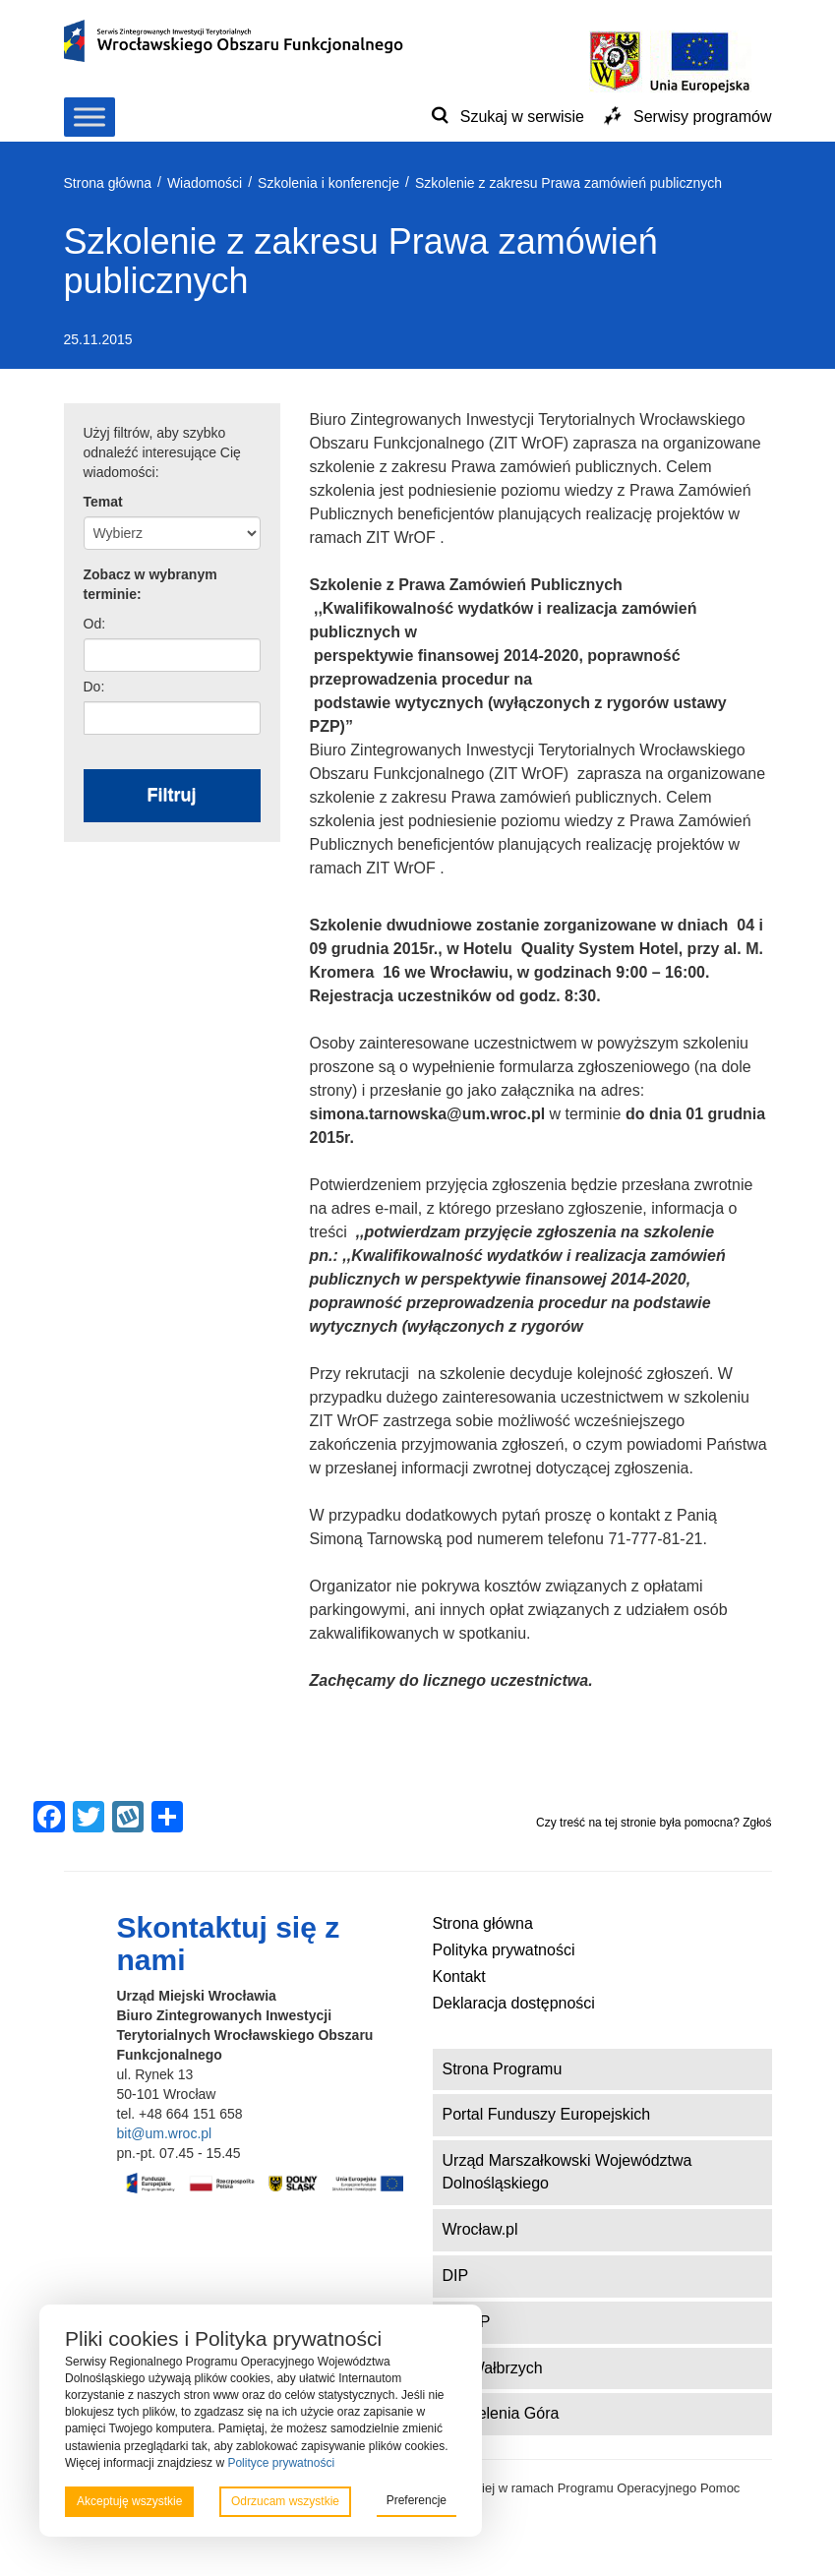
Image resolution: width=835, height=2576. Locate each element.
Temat (103, 501)
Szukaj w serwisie (522, 116)
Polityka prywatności (504, 1950)
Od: (95, 623)
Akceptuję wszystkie (129, 2501)
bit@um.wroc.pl (164, 2133)
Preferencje (417, 2500)
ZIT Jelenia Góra (501, 2413)
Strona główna (483, 1923)
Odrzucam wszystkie (285, 2501)
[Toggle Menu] (89, 116)
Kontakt (459, 1976)
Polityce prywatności (280, 2463)
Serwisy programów (702, 116)
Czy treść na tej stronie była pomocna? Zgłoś (653, 1822)
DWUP (467, 2321)
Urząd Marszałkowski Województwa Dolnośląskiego (567, 2171)
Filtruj (172, 795)
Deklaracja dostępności (514, 2003)
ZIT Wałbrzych (493, 2368)
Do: (94, 686)
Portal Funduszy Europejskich (547, 2114)
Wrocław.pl (480, 2229)
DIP (456, 2275)
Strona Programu (503, 2069)
